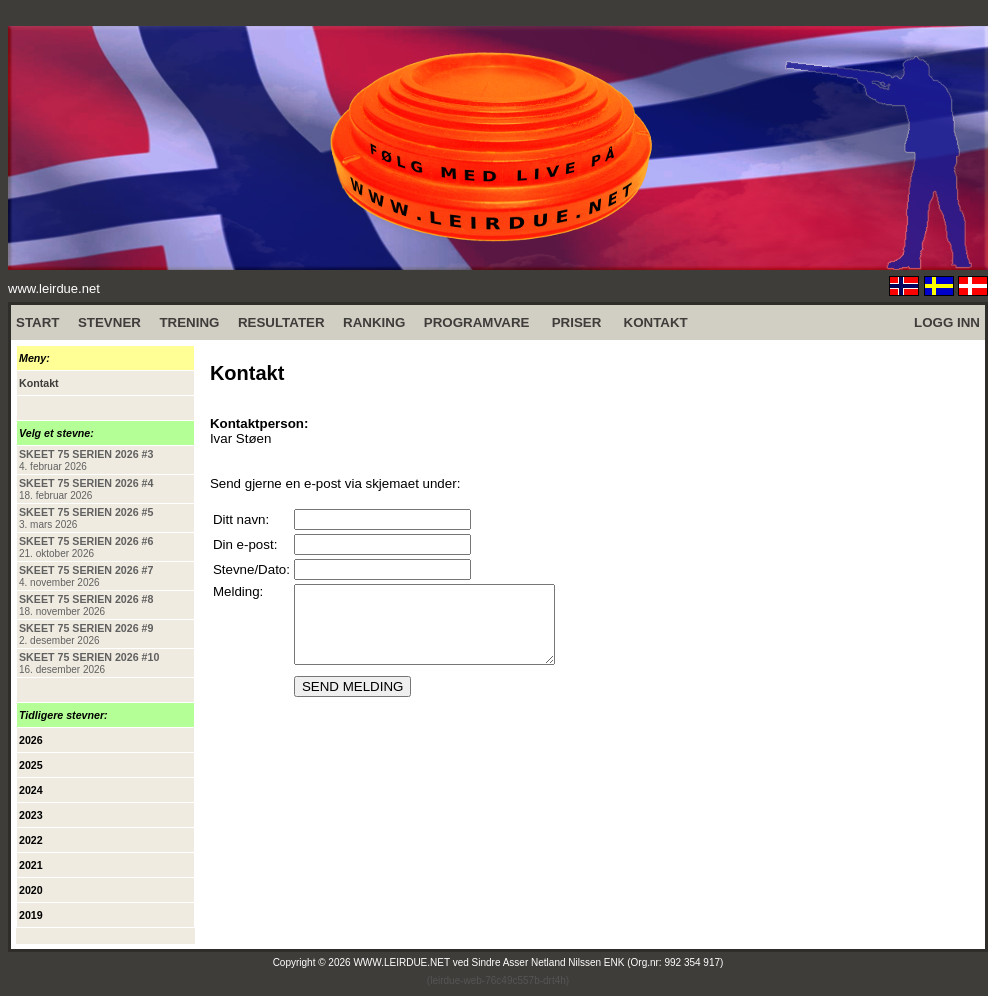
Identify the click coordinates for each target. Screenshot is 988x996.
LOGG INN (947, 322)
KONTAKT (656, 322)
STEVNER (109, 322)
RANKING (374, 322)
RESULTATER (281, 322)
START (37, 322)
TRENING (189, 322)
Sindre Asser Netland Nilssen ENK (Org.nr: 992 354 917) (598, 962)
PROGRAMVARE (477, 322)
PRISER (577, 322)
